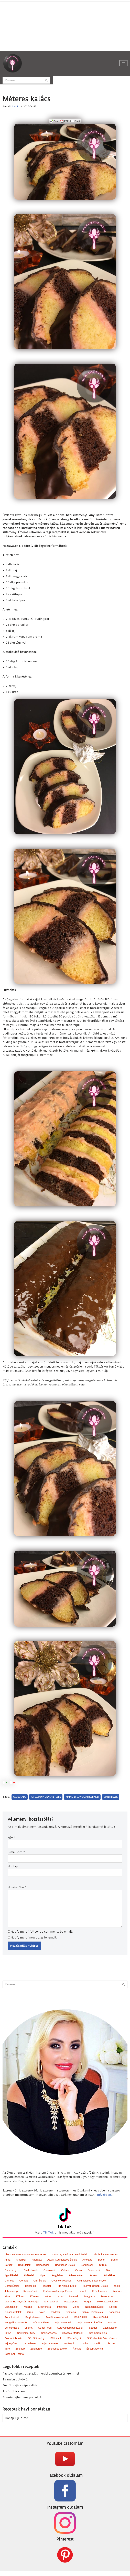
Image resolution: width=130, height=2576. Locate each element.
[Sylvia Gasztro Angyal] (13, 63)
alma (7, 2264)
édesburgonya (94, 2353)
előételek (29, 2280)
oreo (30, 2316)
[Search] (23, 80)
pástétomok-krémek (57, 2321)
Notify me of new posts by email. (34, 1941)
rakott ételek (101, 2321)
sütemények (111, 1800)
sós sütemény (36, 2342)
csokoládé (19, 1800)
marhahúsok (51, 2306)
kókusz (20, 2301)
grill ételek (40, 2285)
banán (114, 2264)
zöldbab (20, 2353)
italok (117, 2290)
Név (11, 1841)
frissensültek (76, 2280)
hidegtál (46, 2290)
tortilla (84, 2348)
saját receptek (63, 2327)
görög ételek (12, 2290)
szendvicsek (110, 2332)
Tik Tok (48, 2237)
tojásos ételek (50, 2348)
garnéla (9, 2285)
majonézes (107, 2301)
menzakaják (11, 2311)
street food (44, 2332)
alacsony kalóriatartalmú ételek (70, 2259)
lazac (60, 2301)
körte (48, 2301)
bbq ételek (24, 2269)
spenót (28, 2332)
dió (108, 2274)
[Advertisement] (65, 25)
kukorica (117, 2295)
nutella (113, 2311)
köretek (34, 2301)
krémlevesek (99, 2295)
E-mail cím (16, 1855)
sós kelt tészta (13, 2342)
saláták (111, 2327)
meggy (87, 2306)
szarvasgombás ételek (70, 2332)
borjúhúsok (87, 2269)
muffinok (62, 2311)
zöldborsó (36, 2353)
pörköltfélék (81, 2321)
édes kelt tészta (14, 2358)
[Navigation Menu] (123, 63)
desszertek (94, 2274)
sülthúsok (55, 2342)
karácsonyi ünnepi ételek (46, 1800)
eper (43, 2280)
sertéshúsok (12, 2332)
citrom (103, 2269)
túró (7, 2353)
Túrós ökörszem (14, 2396)
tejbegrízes (11, 2348)
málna (75, 2311)
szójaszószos (49, 2337)
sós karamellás (98, 2337)
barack (9, 2269)
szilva (8, 2337)
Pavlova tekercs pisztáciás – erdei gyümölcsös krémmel (41, 2378)
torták (96, 2348)
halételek (30, 2290)
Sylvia (16, 106)
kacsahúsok (30, 2295)
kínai (7, 2301)
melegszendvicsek (107, 2306)
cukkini (65, 2274)
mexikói (28, 2311)
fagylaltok (57, 2280)
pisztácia (71, 2316)
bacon (101, 2264)
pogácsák (114, 2316)
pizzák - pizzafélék (92, 2316)
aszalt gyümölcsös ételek (62, 2264)
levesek (74, 2301)
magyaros (89, 2301)
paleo (42, 2316)
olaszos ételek (13, 2316)
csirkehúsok (31, 2274)
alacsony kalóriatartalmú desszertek (25, 2259)
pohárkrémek (12, 2321)
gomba (23, 2285)
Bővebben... (106, 2199)
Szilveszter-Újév (26, 2337)
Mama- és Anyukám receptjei (82, 1800)
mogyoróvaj (44, 2311)
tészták (110, 2348)
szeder (93, 2332)
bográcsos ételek (65, 2269)
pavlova (55, 2316)
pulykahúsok (32, 2321)
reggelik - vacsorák (16, 2327)
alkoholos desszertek (105, 2259)
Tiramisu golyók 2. (16, 2384)
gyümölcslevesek (61, 2285)
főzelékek (109, 2280)
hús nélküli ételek (67, 2290)
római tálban (41, 2327)
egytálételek (11, 2280)
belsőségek (42, 2269)
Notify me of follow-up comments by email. (42, 1935)
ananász (37, 2264)
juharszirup (11, 2295)
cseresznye (11, 2274)
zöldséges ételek (57, 2353)
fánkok (94, 2280)
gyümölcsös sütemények (91, 2285)
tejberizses (29, 2348)
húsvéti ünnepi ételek (95, 2290)
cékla (78, 2274)
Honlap (13, 1870)
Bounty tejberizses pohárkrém (24, 2402)
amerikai (21, 2264)
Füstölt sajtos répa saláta (20, 2390)
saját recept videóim (89, 2327)
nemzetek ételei (94, 2311)
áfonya (77, 2353)
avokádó (87, 2264)
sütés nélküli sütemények (102, 2342)
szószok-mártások (72, 2337)
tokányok (69, 2348)
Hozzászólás (17, 1891)
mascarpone (71, 2306)
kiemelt (82, 2295)
